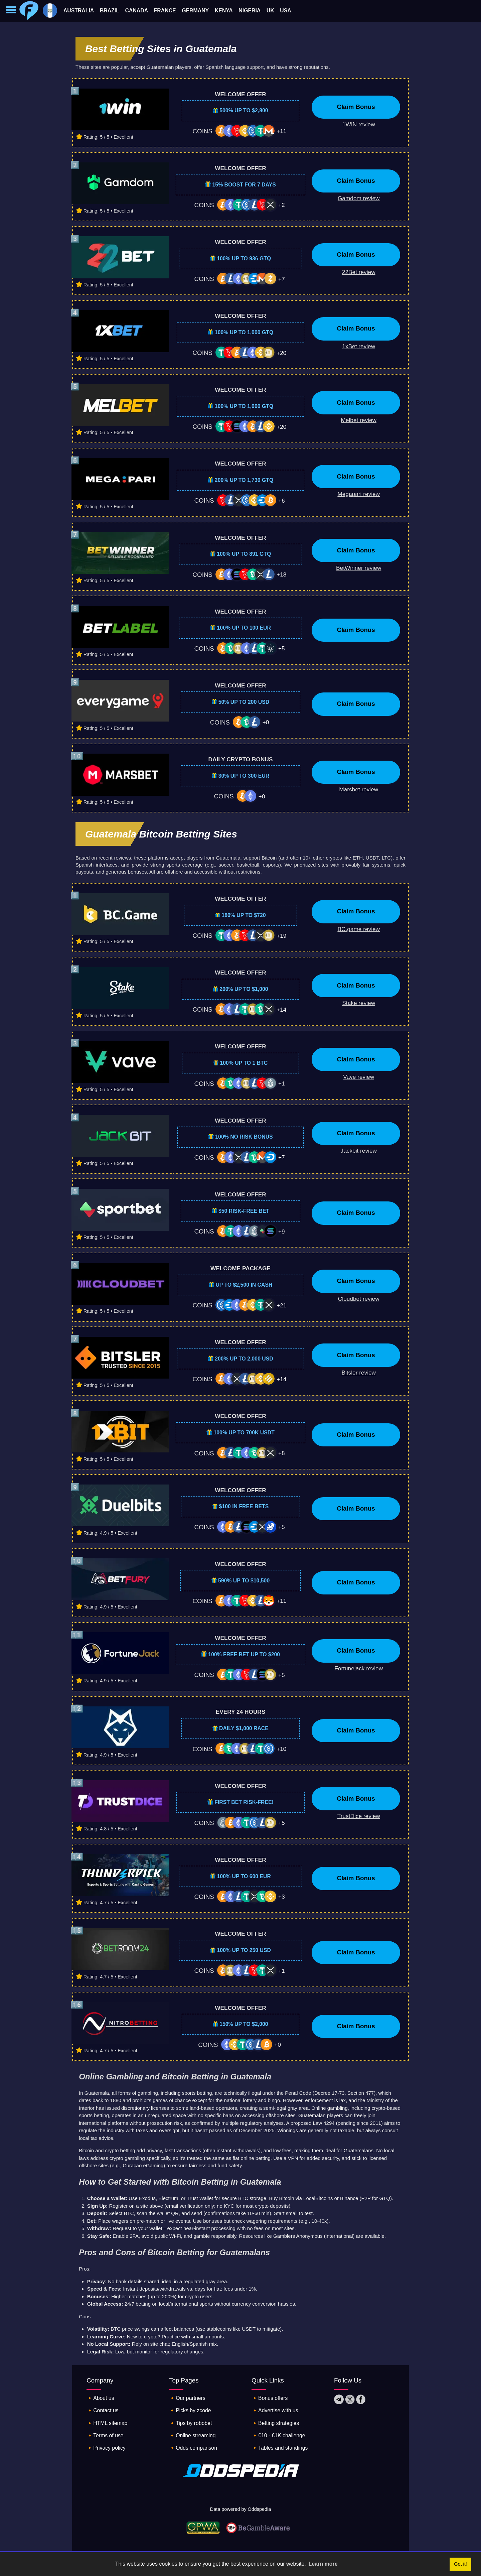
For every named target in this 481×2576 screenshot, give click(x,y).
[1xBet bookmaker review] (354, 346)
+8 (281, 1453)
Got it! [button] (460, 2564)
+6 (281, 500)
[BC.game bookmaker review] (354, 929)
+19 (281, 935)
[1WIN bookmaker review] (354, 124)
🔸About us (102, 2398)
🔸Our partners (189, 2398)
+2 (281, 205)
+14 (281, 1009)
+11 (281, 131)
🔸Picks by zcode (192, 2411)
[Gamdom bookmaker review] (354, 198)
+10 (281, 1749)
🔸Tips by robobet (192, 2424)
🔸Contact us (104, 2411)
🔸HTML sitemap (109, 2424)
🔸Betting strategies (277, 2424)
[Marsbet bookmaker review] (353, 789)
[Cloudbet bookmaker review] (353, 1299)
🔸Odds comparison (195, 2450)
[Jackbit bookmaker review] (354, 1151)
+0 (266, 722)
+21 (281, 1305)
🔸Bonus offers (271, 2398)
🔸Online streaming (194, 2437)
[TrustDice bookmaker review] (354, 1816)
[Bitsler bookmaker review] (354, 1373)
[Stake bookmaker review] (354, 1003)
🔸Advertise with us (277, 2411)
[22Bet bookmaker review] (353, 272)
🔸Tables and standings (282, 2450)
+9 (281, 1231)
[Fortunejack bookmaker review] (354, 1668)
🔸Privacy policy (108, 2450)
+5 (281, 648)
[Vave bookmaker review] (354, 1077)
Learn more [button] (322, 2564)
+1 (281, 1083)
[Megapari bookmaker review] (354, 494)
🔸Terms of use (107, 2437)
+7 (281, 279)
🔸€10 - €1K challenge (281, 2437)
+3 (281, 1896)
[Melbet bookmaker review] (353, 420)
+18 (281, 574)
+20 (281, 353)
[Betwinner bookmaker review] (353, 568)
